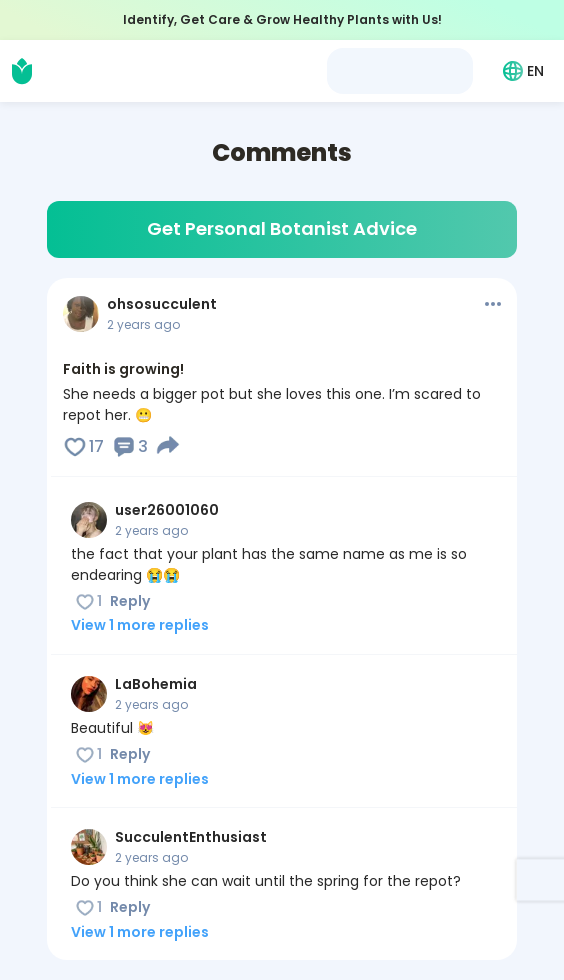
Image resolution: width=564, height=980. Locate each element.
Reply (130, 601)
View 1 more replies (140, 625)
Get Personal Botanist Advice (282, 228)
